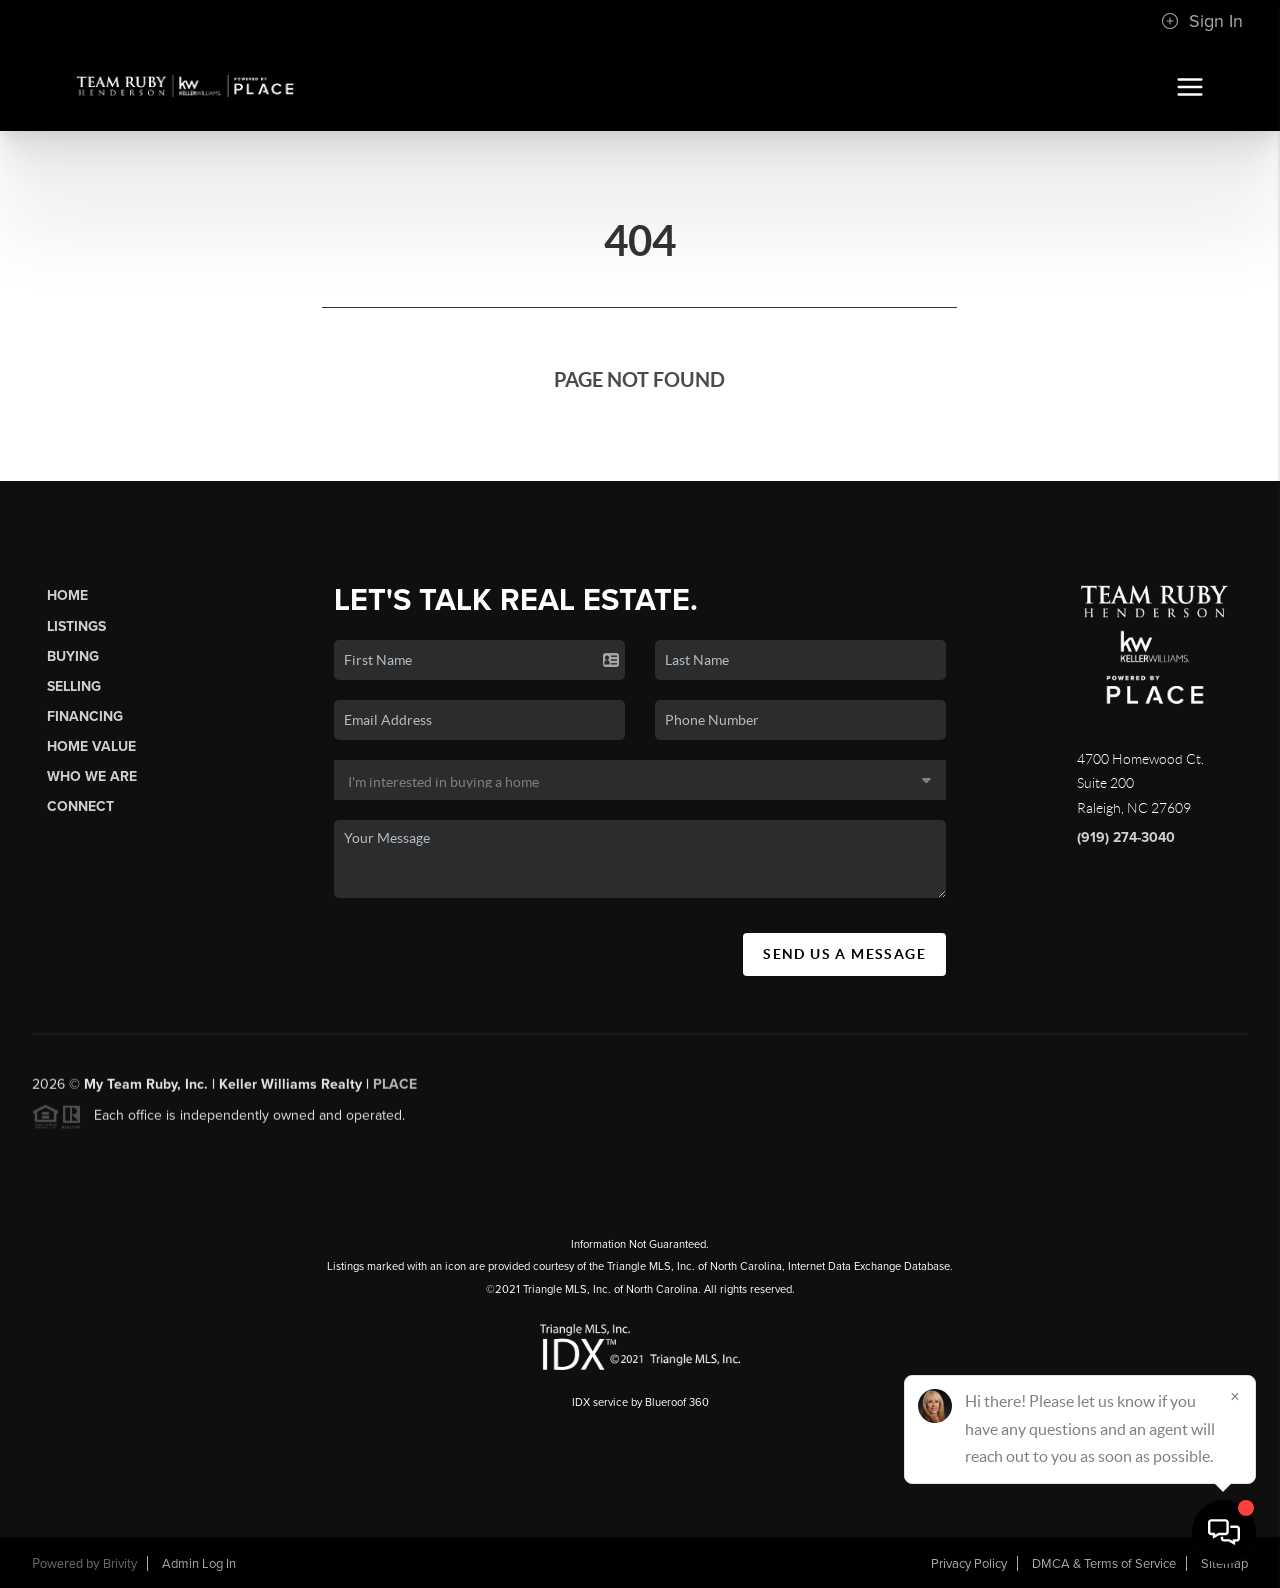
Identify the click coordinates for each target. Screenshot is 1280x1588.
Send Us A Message (844, 954)
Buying (73, 656)
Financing (85, 716)
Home (67, 595)
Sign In (1202, 21)
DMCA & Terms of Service (1104, 1564)
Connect (80, 806)
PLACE (395, 1090)
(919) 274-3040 (1126, 837)
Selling (74, 686)
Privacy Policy (969, 1564)
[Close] (1235, 1396)
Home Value (91, 746)
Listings (76, 626)
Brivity (120, 1564)
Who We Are (92, 776)
